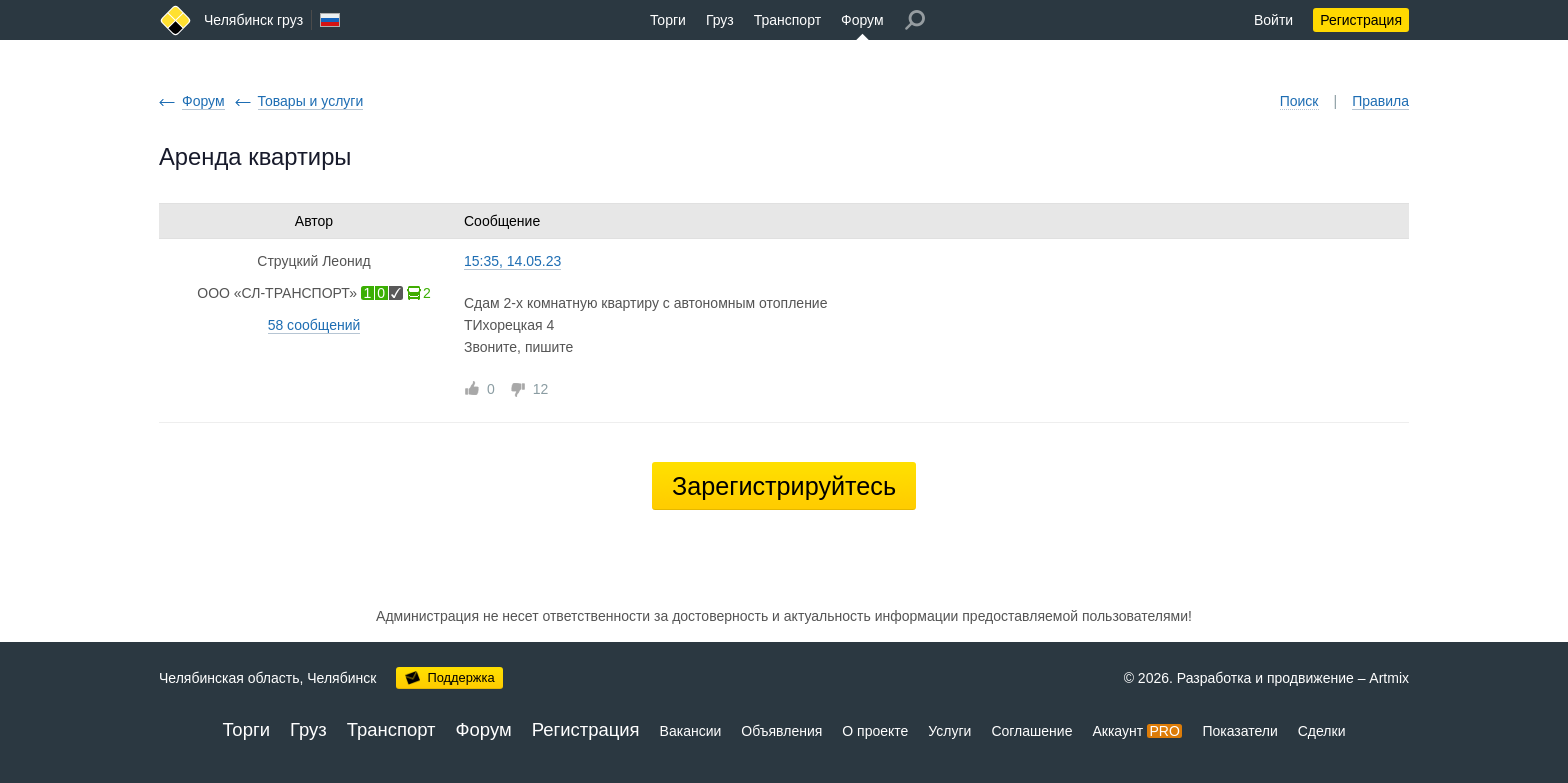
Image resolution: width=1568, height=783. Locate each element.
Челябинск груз (253, 20)
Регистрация (1361, 20)
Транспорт (787, 20)
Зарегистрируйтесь (784, 486)
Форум (862, 20)
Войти (1273, 20)
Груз (720, 20)
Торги (668, 20)
